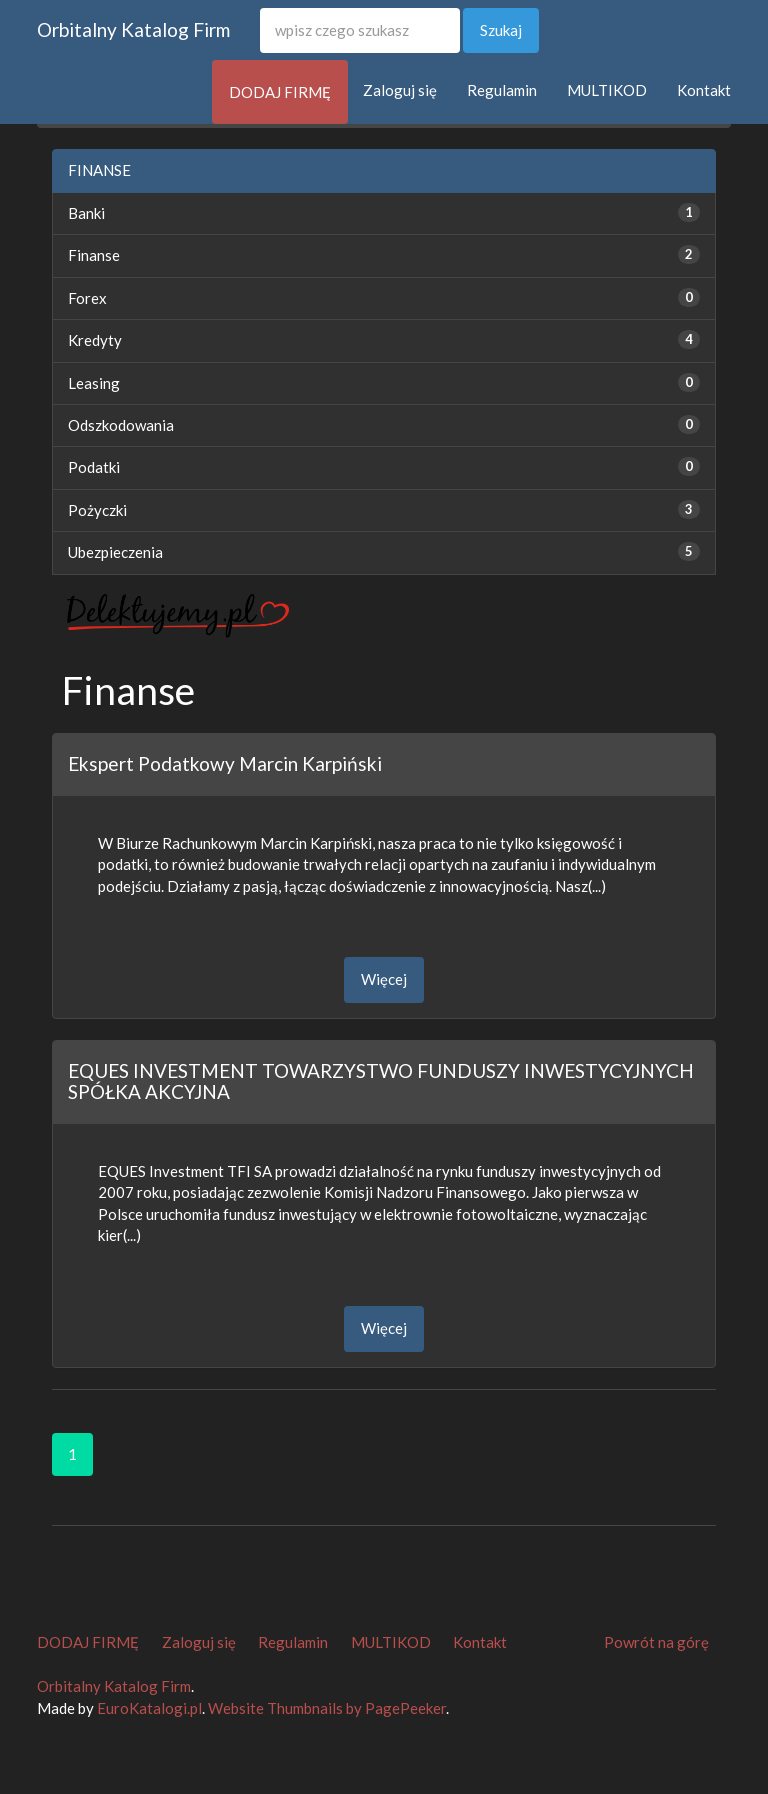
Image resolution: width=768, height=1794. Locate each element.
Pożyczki (97, 510)
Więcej (384, 979)
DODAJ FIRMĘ (280, 92)
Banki (86, 213)
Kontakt (704, 90)
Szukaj (501, 30)
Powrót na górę (656, 1642)
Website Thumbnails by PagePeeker (327, 1708)
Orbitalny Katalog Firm (133, 29)
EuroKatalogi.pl (149, 1708)
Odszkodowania (121, 425)
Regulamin (502, 90)
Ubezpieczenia (115, 552)
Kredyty (95, 340)
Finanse (94, 255)
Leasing (94, 383)
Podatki (94, 467)
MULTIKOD (607, 90)
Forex (87, 298)
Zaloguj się (400, 90)
